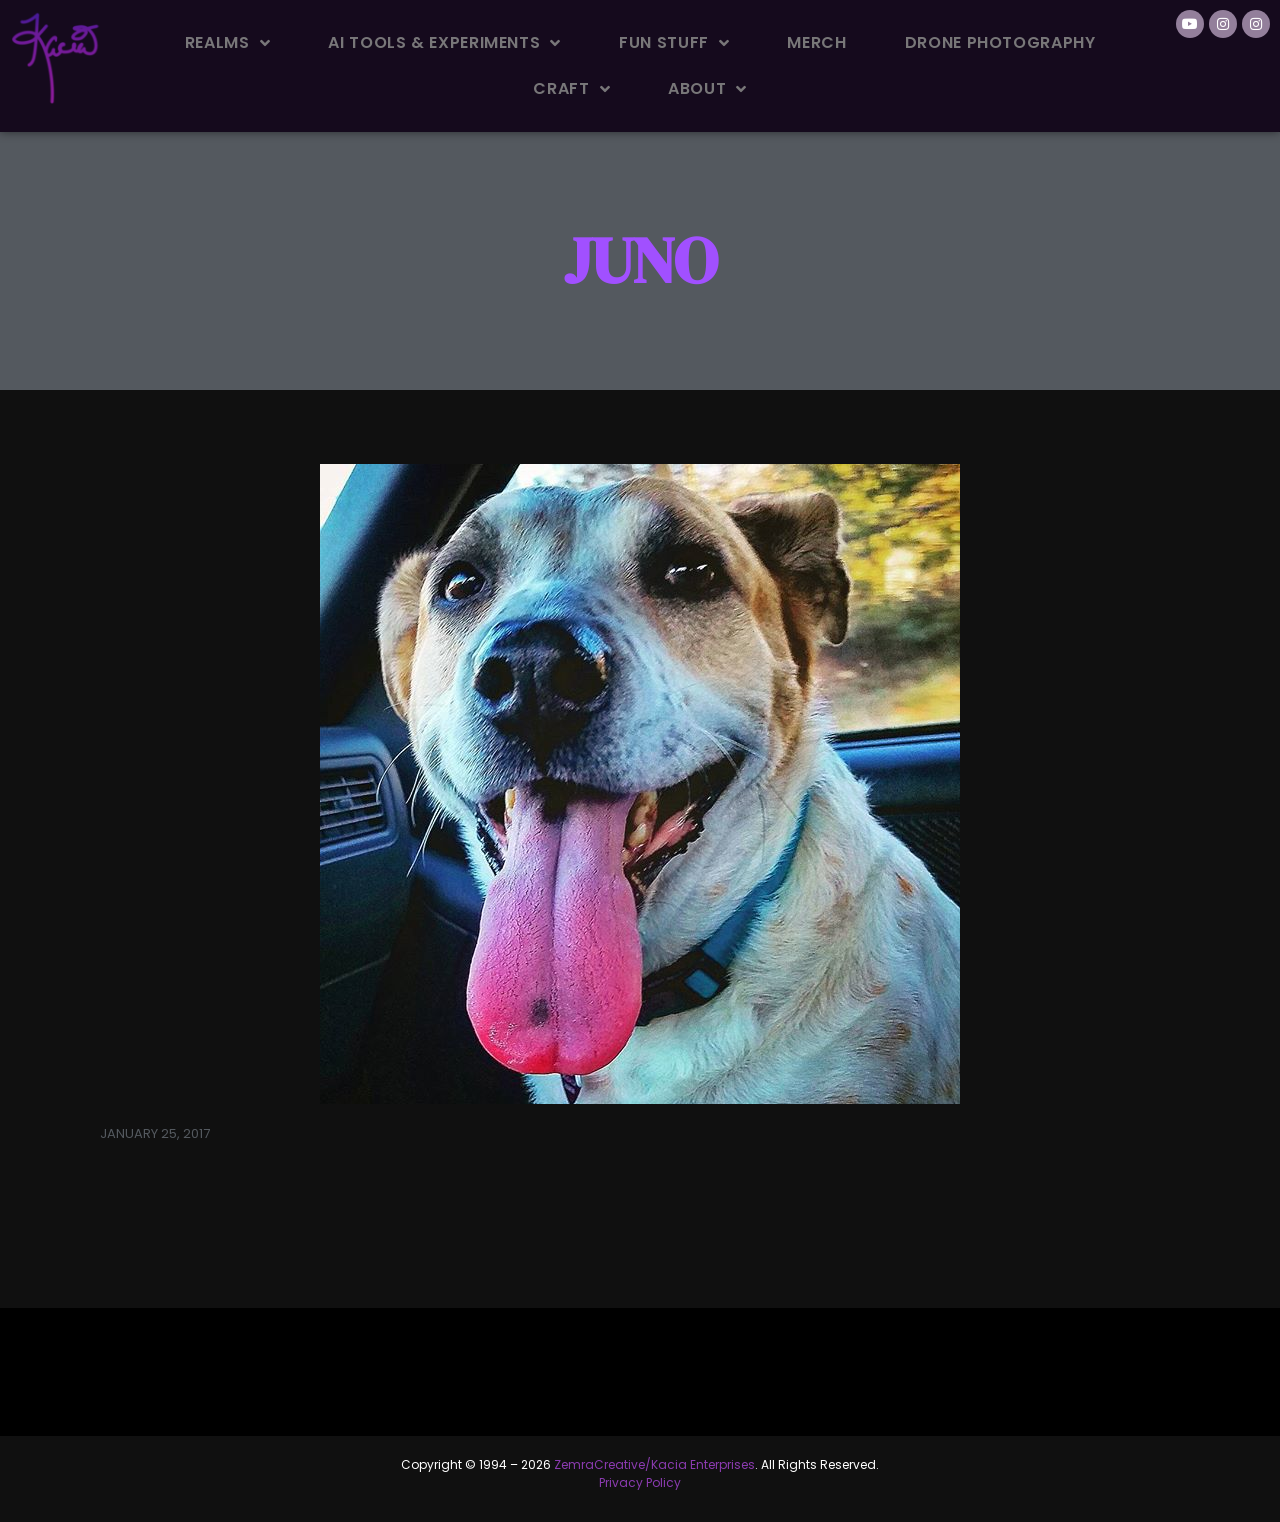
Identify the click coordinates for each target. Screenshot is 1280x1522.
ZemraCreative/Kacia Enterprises (654, 1464)
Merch (816, 42)
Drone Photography (1000, 42)
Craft (571, 89)
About (707, 89)
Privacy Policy (640, 1482)
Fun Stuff (674, 43)
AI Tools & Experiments (444, 43)
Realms (227, 43)
